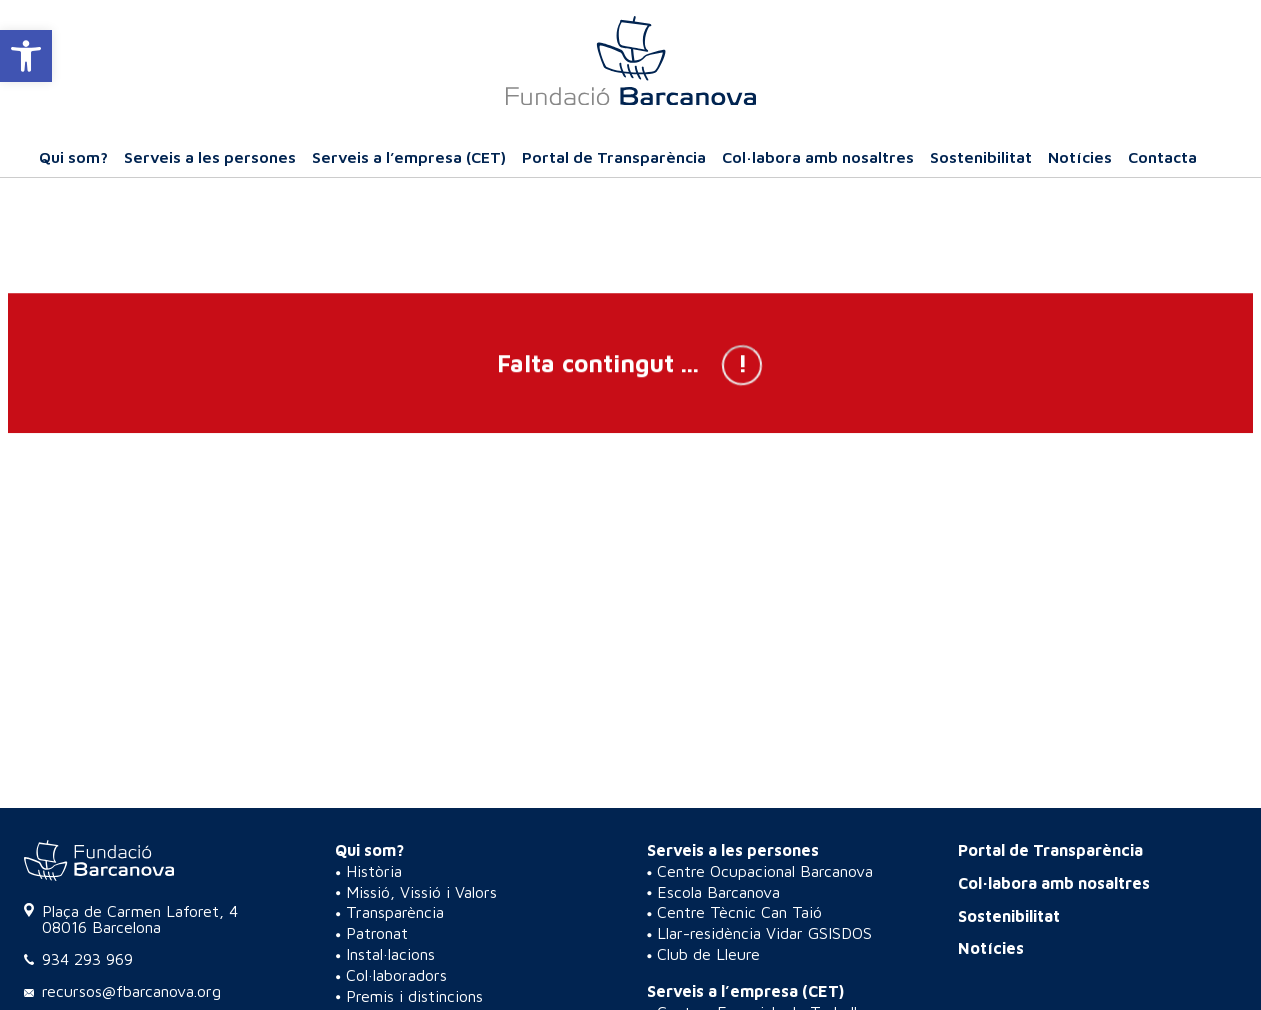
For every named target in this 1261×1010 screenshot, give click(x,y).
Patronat (377, 933)
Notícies (1080, 157)
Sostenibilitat (981, 157)
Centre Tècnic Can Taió (739, 912)
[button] (26, 56)
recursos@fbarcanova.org (131, 991)
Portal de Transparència (614, 157)
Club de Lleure (708, 954)
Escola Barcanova (718, 892)
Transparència (395, 912)
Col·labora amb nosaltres (818, 157)
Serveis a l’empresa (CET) (409, 157)
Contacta (1162, 157)
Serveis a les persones (210, 157)
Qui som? (73, 157)
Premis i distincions (414, 996)
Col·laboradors (396, 975)
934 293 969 (87, 959)
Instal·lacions (390, 954)
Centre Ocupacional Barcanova (765, 871)
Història (374, 871)
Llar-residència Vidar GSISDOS (764, 933)
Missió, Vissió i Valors (421, 892)
